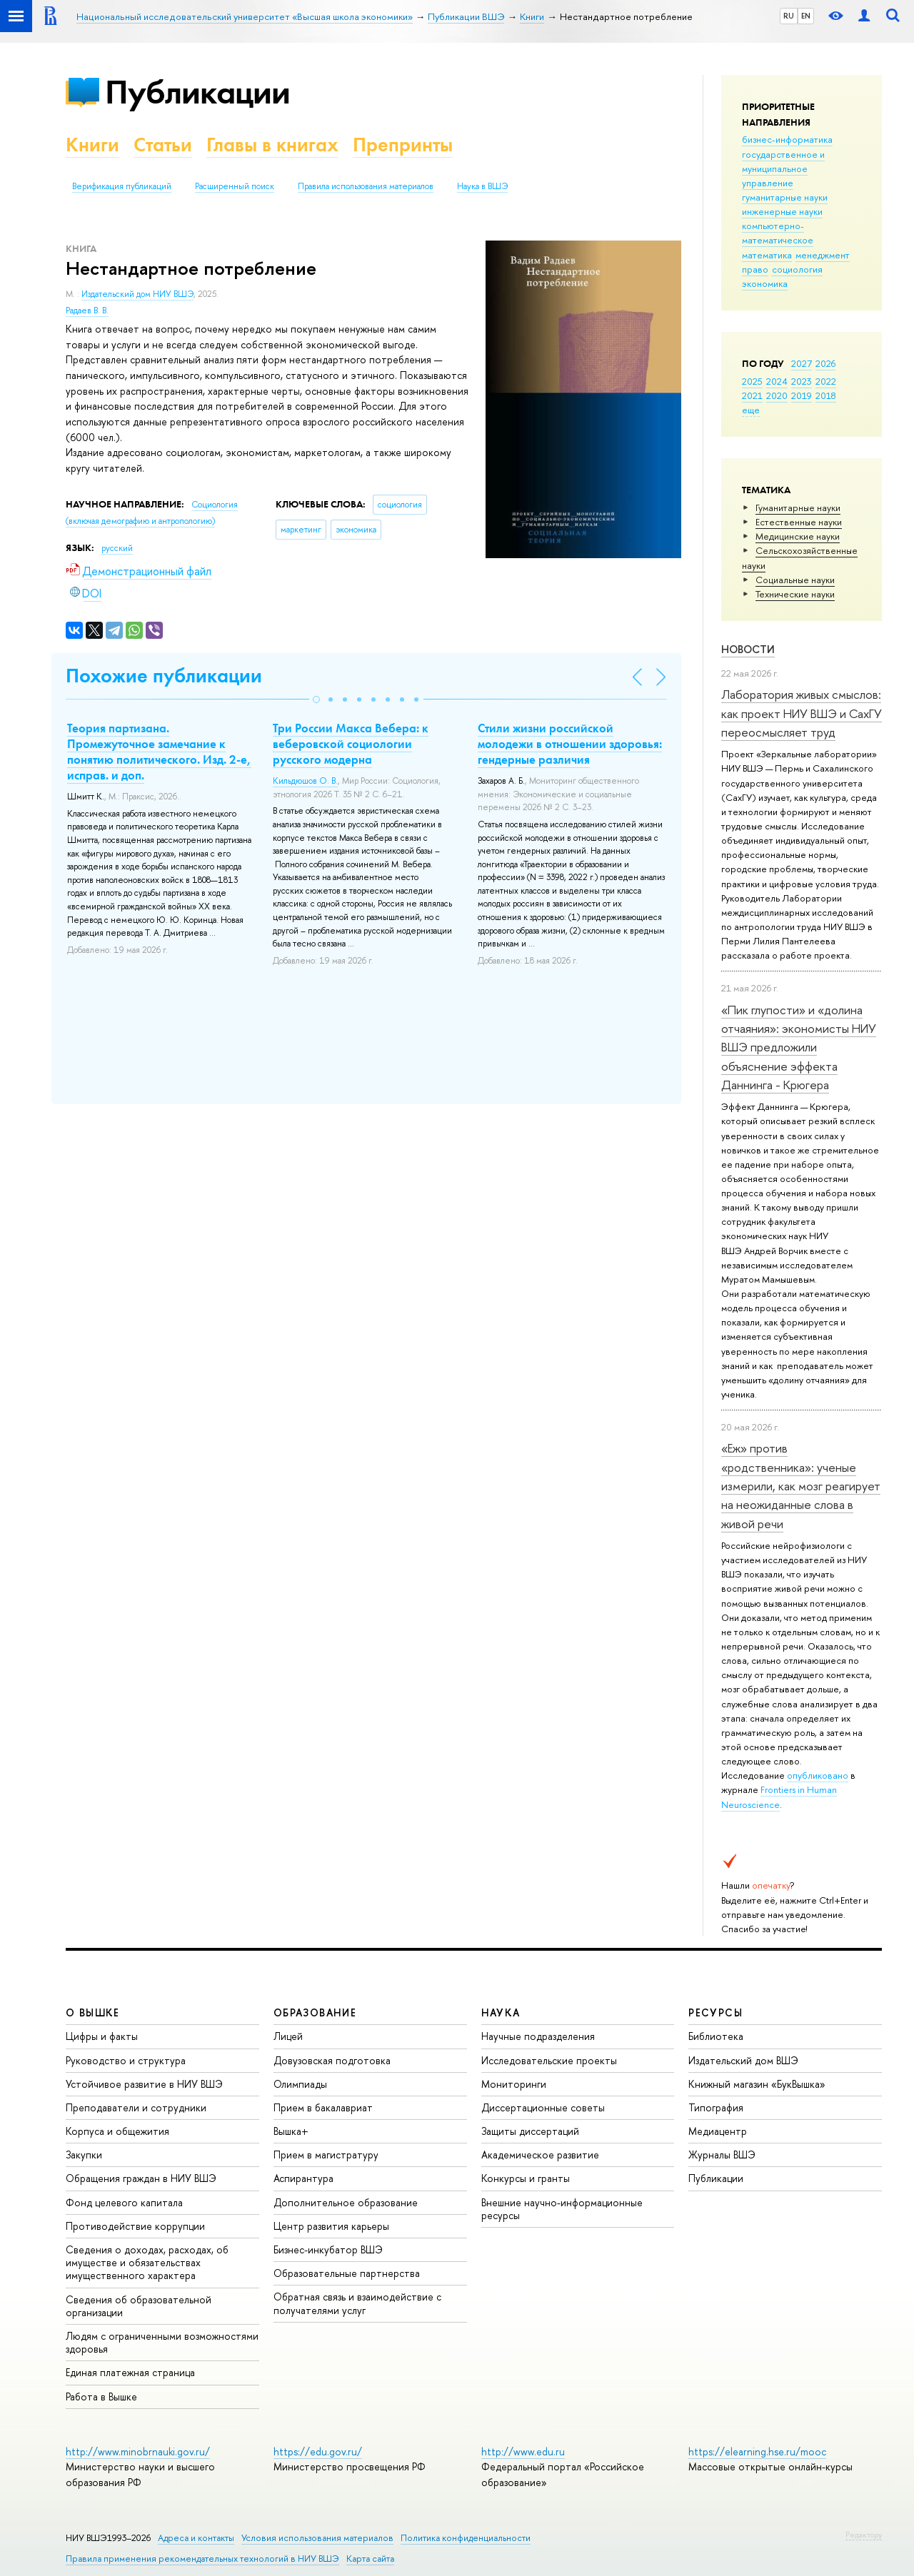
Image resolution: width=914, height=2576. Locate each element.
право (755, 269)
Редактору (863, 2535)
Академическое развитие (540, 2154)
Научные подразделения (538, 2036)
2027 (801, 363)
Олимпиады (300, 2084)
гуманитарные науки (785, 197)
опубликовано (817, 1775)
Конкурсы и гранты (525, 2178)
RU (788, 16)
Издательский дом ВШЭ (743, 2060)
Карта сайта (370, 2558)
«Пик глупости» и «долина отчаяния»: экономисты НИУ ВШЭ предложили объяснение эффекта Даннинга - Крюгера (798, 1047)
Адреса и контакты (196, 2538)
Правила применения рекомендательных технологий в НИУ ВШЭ (202, 2558)
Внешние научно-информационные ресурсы (562, 2209)
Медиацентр (717, 2131)
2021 (752, 395)
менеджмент (822, 254)
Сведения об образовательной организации (138, 2306)
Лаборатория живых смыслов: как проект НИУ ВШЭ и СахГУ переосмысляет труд (801, 713)
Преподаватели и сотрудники (136, 2107)
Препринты (403, 144)
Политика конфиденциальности (466, 2538)
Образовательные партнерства (346, 2273)
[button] (316, 699)
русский (117, 548)
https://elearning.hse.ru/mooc (757, 2451)
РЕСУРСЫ (715, 2012)
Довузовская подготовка (332, 2060)
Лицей (288, 2036)
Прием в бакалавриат (323, 2107)
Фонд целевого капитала (124, 2202)
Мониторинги (513, 2084)
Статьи (163, 144)
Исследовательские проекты (549, 2060)
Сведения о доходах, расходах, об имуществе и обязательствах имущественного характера (147, 2262)
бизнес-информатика (787, 139)
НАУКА (501, 2012)
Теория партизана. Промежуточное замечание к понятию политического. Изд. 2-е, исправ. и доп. (159, 751)
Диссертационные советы (543, 2107)
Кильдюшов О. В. (305, 781)
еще (751, 409)
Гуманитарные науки (797, 507)
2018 (825, 395)
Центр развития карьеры (331, 2226)
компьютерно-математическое (777, 232)
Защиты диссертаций (530, 2131)
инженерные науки (782, 211)
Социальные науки (795, 579)
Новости (748, 649)
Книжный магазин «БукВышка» (756, 2084)
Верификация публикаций (121, 186)
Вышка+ (290, 2131)
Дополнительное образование (345, 2202)
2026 (825, 363)
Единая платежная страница (130, 2372)
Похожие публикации (164, 675)
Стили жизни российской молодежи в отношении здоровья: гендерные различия (570, 743)
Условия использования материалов (317, 2538)
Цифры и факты (102, 2036)
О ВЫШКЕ (93, 2012)
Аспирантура (303, 2178)
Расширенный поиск (234, 186)
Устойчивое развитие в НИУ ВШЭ (144, 2084)
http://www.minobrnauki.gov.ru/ (138, 2451)
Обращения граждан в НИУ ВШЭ (141, 2178)
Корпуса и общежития (117, 2131)
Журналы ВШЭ (721, 2154)
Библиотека (715, 2036)
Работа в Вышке (101, 2396)
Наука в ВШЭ (482, 186)
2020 (777, 395)
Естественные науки (798, 521)
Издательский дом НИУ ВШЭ (137, 294)
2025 (752, 381)
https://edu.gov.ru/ (317, 2451)
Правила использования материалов (365, 186)
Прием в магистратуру (325, 2154)
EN (805, 16)
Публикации (197, 91)
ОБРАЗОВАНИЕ (314, 2012)
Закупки (84, 2154)
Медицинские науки (797, 536)
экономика (765, 283)
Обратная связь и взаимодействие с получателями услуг (357, 2303)
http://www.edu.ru (523, 2451)
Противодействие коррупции (135, 2226)
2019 (801, 395)
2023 (801, 381)
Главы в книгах (272, 144)
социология (797, 269)
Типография (715, 2107)
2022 (825, 381)
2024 (777, 381)
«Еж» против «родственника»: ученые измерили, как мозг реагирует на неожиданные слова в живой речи (800, 1485)
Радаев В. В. (87, 310)
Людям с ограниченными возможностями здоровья (162, 2342)
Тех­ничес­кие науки (795, 593)
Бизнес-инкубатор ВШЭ (328, 2249)
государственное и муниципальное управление (783, 168)
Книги (92, 144)
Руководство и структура (126, 2060)
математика (767, 254)
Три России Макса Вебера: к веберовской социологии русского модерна (350, 743)
